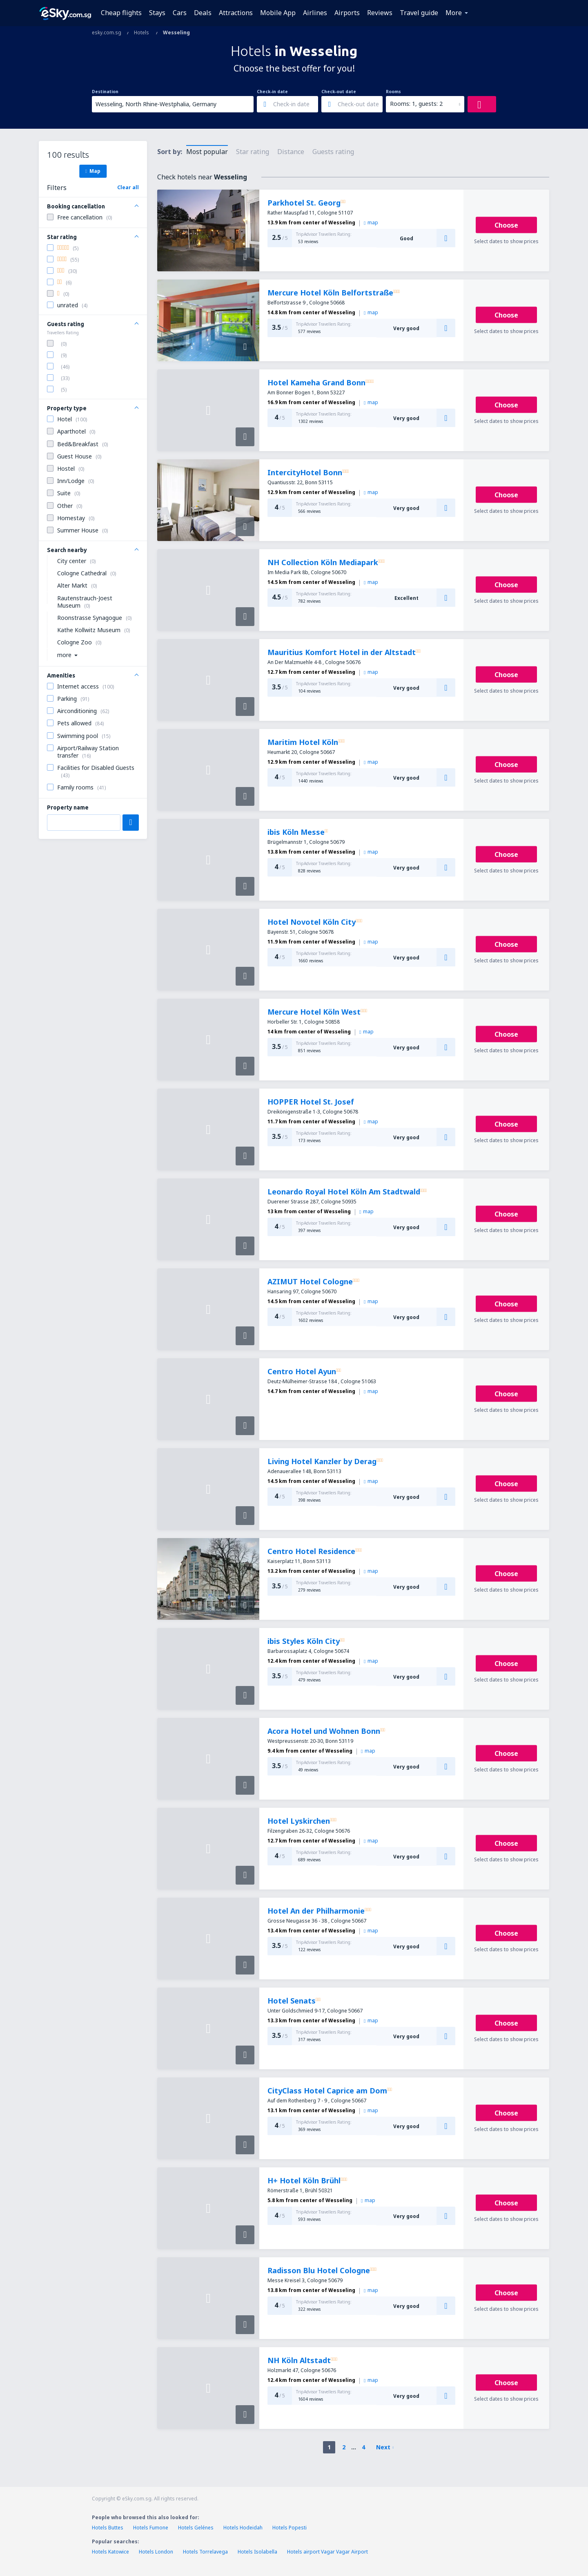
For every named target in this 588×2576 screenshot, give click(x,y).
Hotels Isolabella (257, 2551)
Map (92, 170)
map (371, 222)
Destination (105, 91)
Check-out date (338, 91)
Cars (180, 12)
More (453, 12)
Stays (157, 12)
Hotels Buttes (107, 2527)
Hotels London (156, 2551)
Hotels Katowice (110, 2551)
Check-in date (272, 91)
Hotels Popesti (289, 2527)
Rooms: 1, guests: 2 (416, 103)
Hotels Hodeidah (243, 2527)
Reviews (379, 12)
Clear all (128, 187)
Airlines (315, 12)
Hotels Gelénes (196, 2527)
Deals (203, 12)
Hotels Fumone (150, 2527)
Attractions (236, 12)
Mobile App (278, 12)
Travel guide (419, 12)
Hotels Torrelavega (205, 2551)
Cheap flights (121, 12)
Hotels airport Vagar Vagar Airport (327, 2551)
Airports (347, 12)
